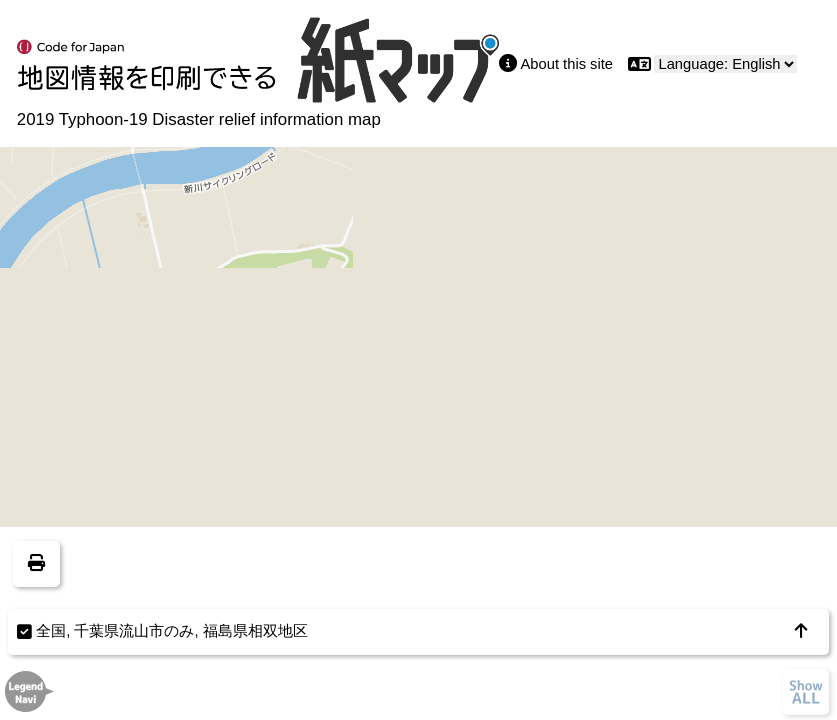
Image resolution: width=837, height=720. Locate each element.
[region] (418, 360)
